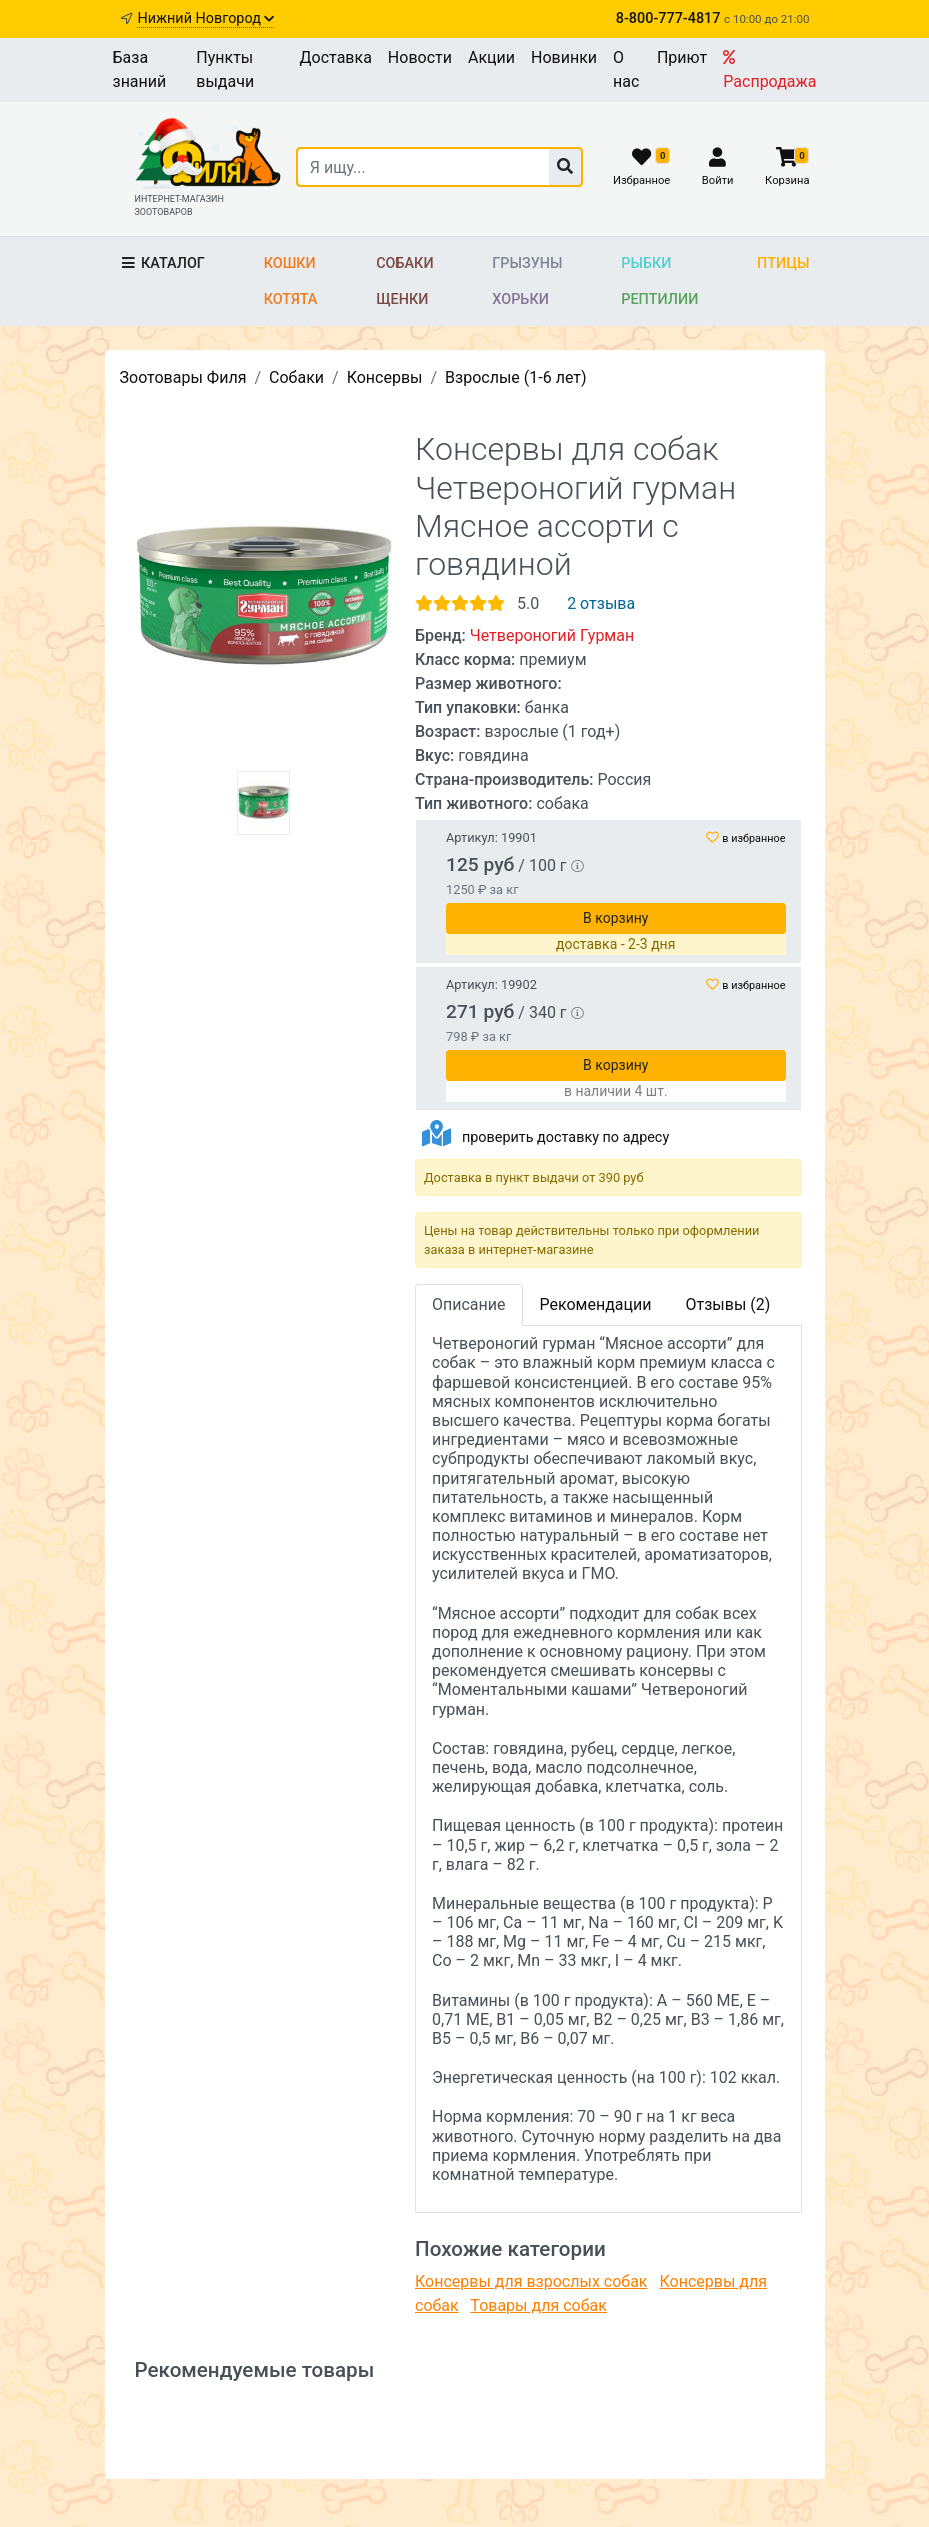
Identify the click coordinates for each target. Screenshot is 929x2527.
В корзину (615, 918)
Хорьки (520, 299)
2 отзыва (601, 603)
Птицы (783, 263)
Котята (291, 299)
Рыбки (646, 263)
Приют (682, 57)
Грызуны (527, 263)
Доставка (336, 57)
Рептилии (659, 299)
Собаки (404, 263)
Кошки (290, 263)
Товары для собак (538, 2305)
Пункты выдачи (225, 69)
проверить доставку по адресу (565, 1137)
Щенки (402, 299)
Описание (469, 1304)
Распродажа (769, 70)
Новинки (564, 57)
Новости (420, 57)
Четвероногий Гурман (552, 635)
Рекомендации (596, 1304)
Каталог (162, 263)
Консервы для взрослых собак (531, 2281)
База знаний (140, 69)
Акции (491, 57)
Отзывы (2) (727, 1304)
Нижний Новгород (205, 18)
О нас (626, 69)
